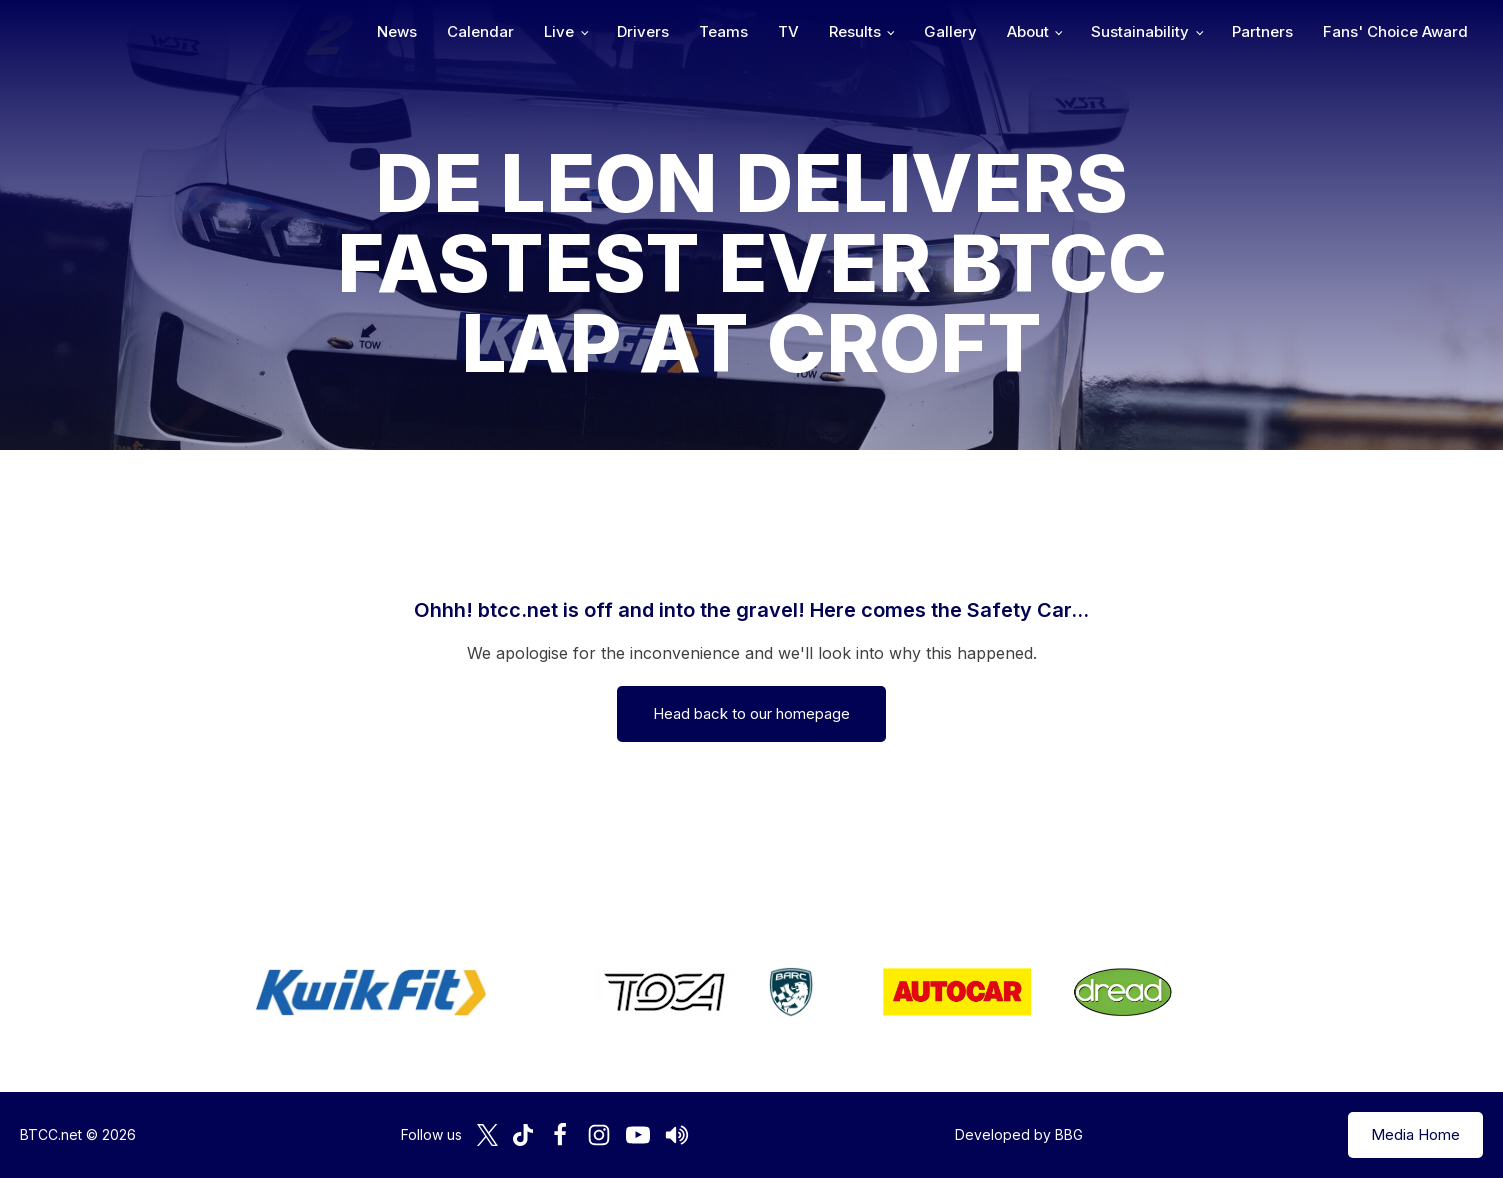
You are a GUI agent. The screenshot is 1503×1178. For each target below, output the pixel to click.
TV (788, 31)
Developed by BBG (1019, 1134)
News (397, 31)
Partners (1262, 31)
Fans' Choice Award (1395, 31)
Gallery (950, 31)
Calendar (480, 31)
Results (855, 31)
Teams (723, 31)
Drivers (643, 31)
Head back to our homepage (751, 713)
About (1028, 31)
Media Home (1415, 1134)
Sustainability (1140, 31)
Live (559, 31)
